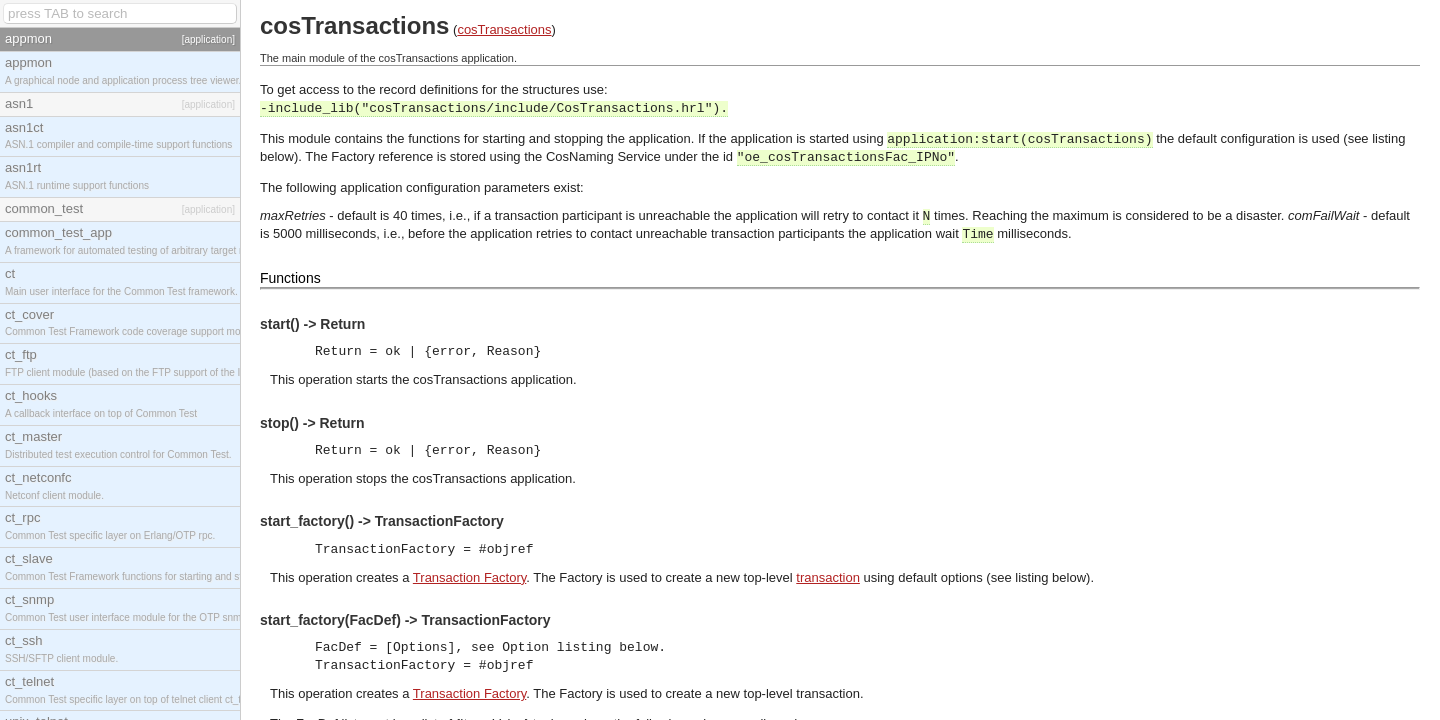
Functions (290, 278)
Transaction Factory (469, 577)
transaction (828, 577)
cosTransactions (504, 29)
